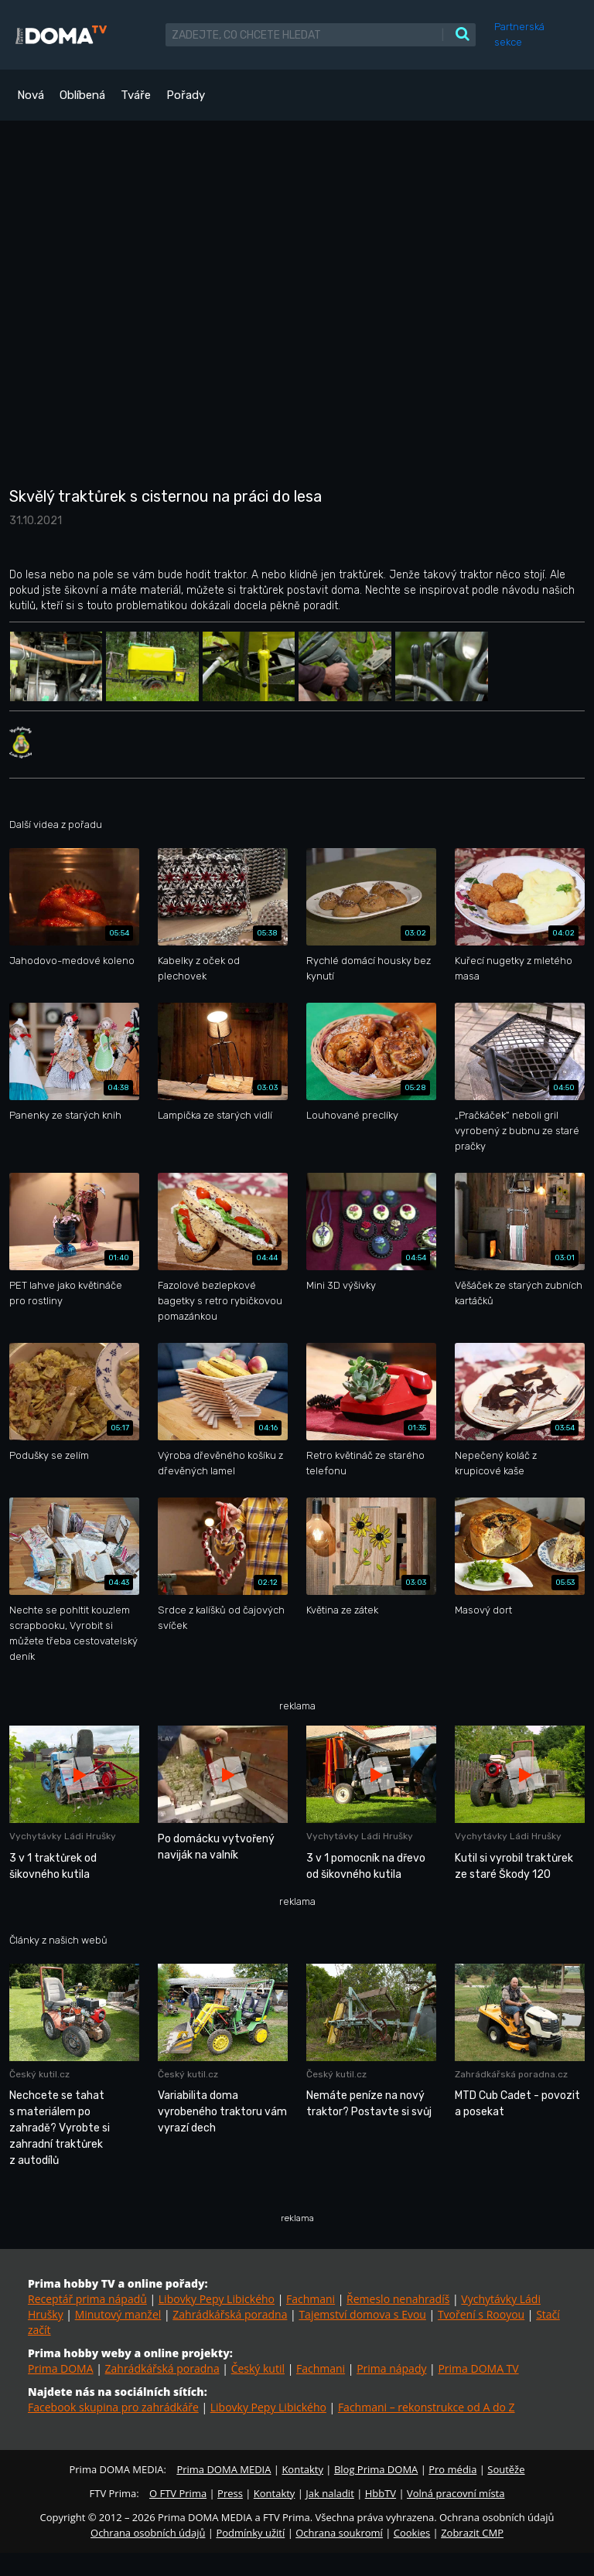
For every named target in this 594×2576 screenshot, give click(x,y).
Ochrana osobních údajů (147, 2533)
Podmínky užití (250, 2533)
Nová (30, 95)
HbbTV (380, 2493)
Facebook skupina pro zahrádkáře (113, 2407)
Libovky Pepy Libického (217, 2298)
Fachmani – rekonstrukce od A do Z (426, 2407)
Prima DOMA (61, 2368)
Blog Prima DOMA (376, 2469)
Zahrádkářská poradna (229, 2314)
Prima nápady (391, 2368)
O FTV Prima (178, 2493)
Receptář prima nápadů (87, 2298)
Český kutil (258, 2368)
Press (230, 2493)
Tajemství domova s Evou (362, 2314)
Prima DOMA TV (478, 2368)
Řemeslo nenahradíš (397, 2298)
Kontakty (302, 2469)
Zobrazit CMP (472, 2533)
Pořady (185, 95)
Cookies (412, 2533)
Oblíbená (82, 95)
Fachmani (310, 2298)
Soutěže (505, 2469)
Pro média (452, 2469)
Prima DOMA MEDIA (223, 2469)
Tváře (136, 95)
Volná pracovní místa (455, 2493)
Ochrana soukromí (339, 2533)
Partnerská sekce (519, 34)
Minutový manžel (118, 2314)
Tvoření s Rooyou (481, 2314)
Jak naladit (330, 2493)
